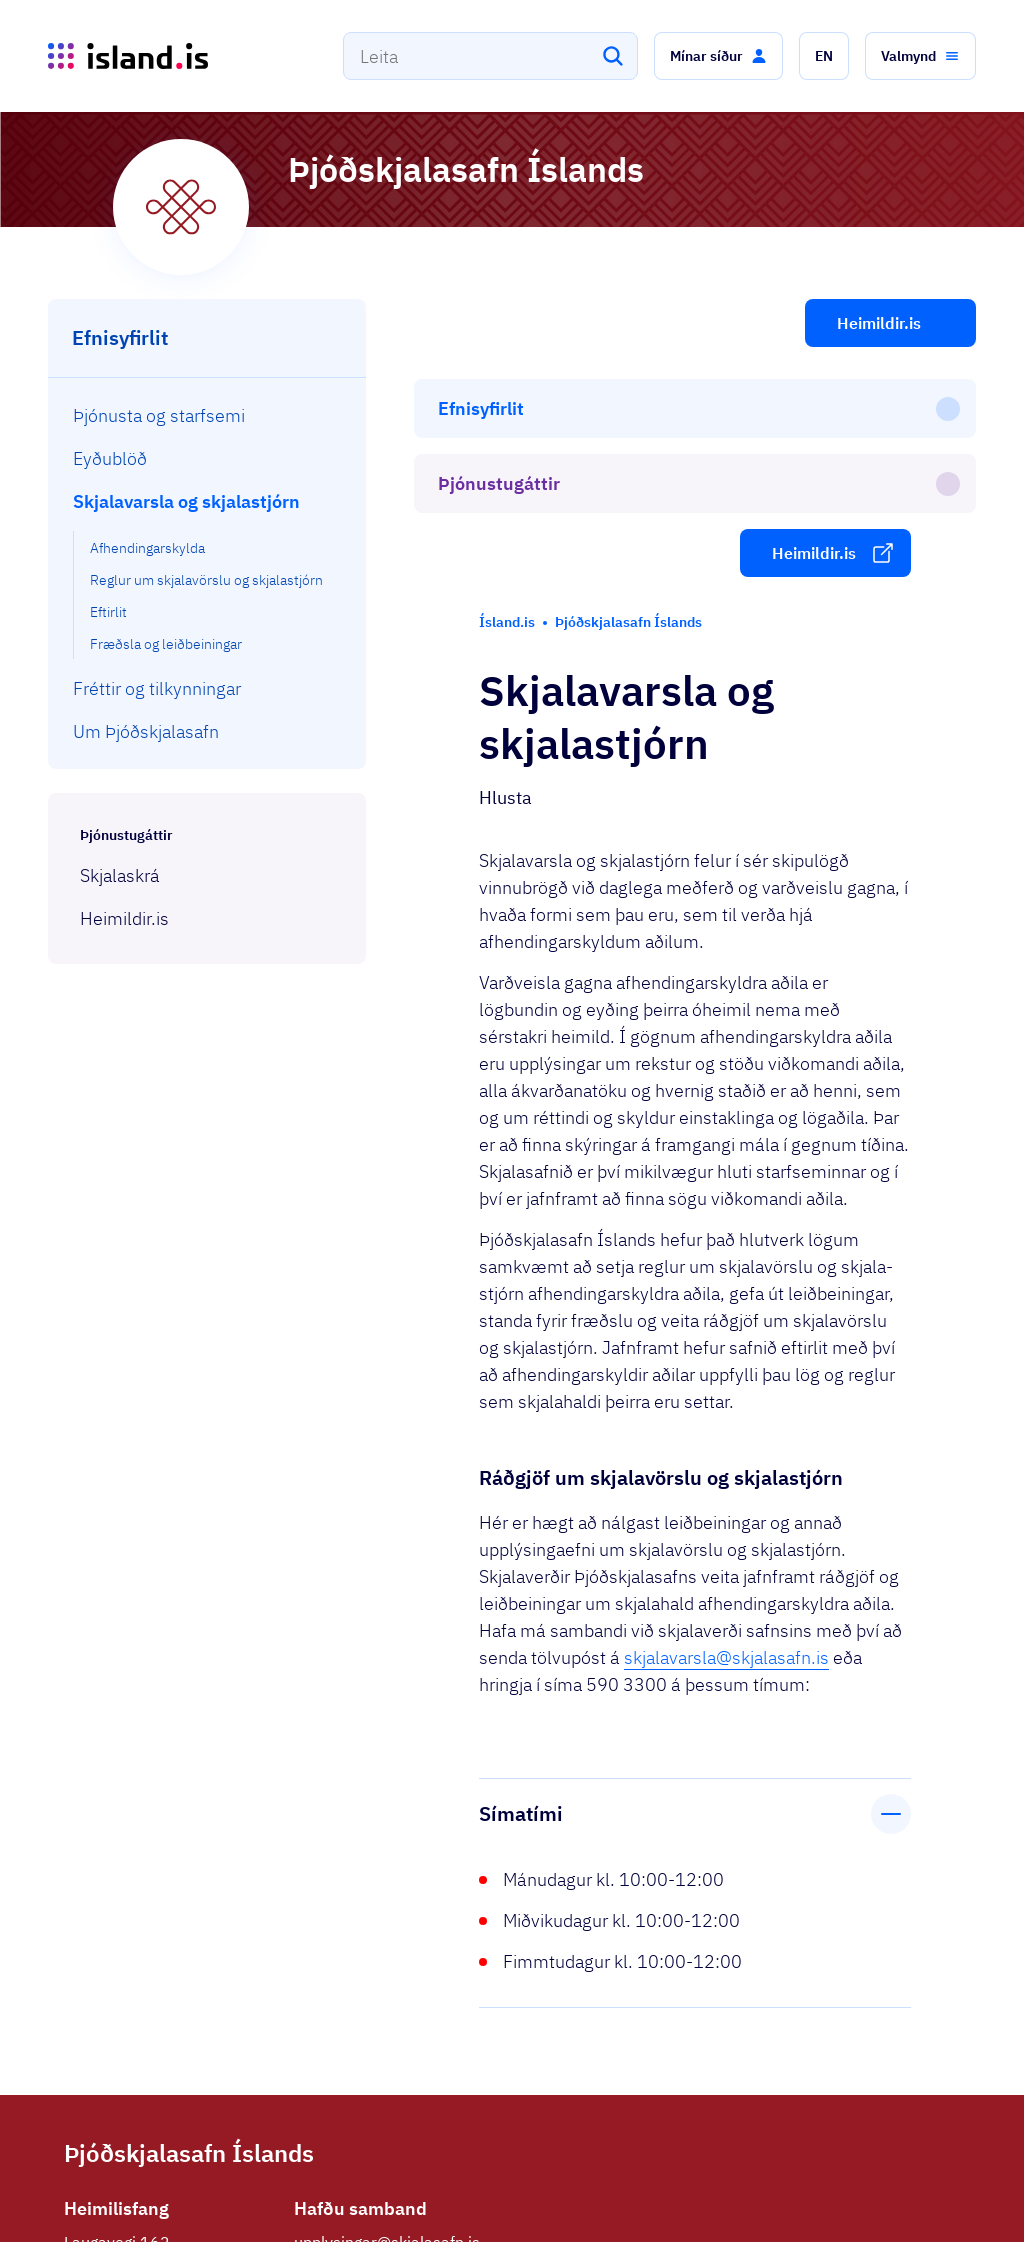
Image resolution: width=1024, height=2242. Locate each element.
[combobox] (490, 56)
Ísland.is (182, 2204)
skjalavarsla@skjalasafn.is (726, 1427)
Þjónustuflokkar (298, 2204)
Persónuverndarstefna (781, 2214)
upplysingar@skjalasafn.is (387, 2012)
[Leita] (613, 56)
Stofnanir (662, 2214)
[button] (718, 56)
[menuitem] (207, 415)
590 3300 (331, 2044)
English (913, 2214)
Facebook (328, 2076)
